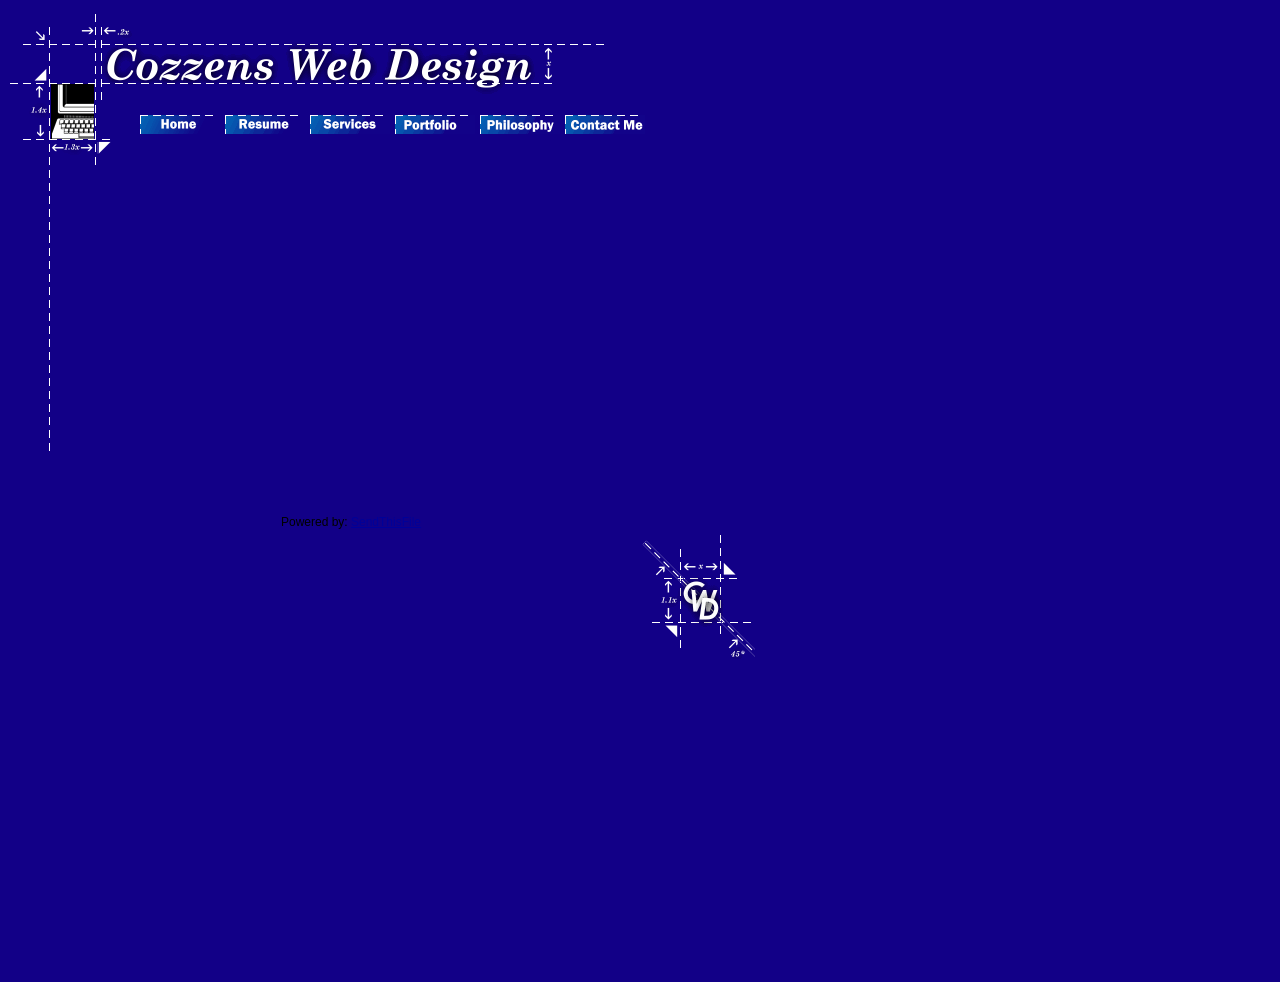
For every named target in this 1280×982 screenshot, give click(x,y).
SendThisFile (386, 522)
